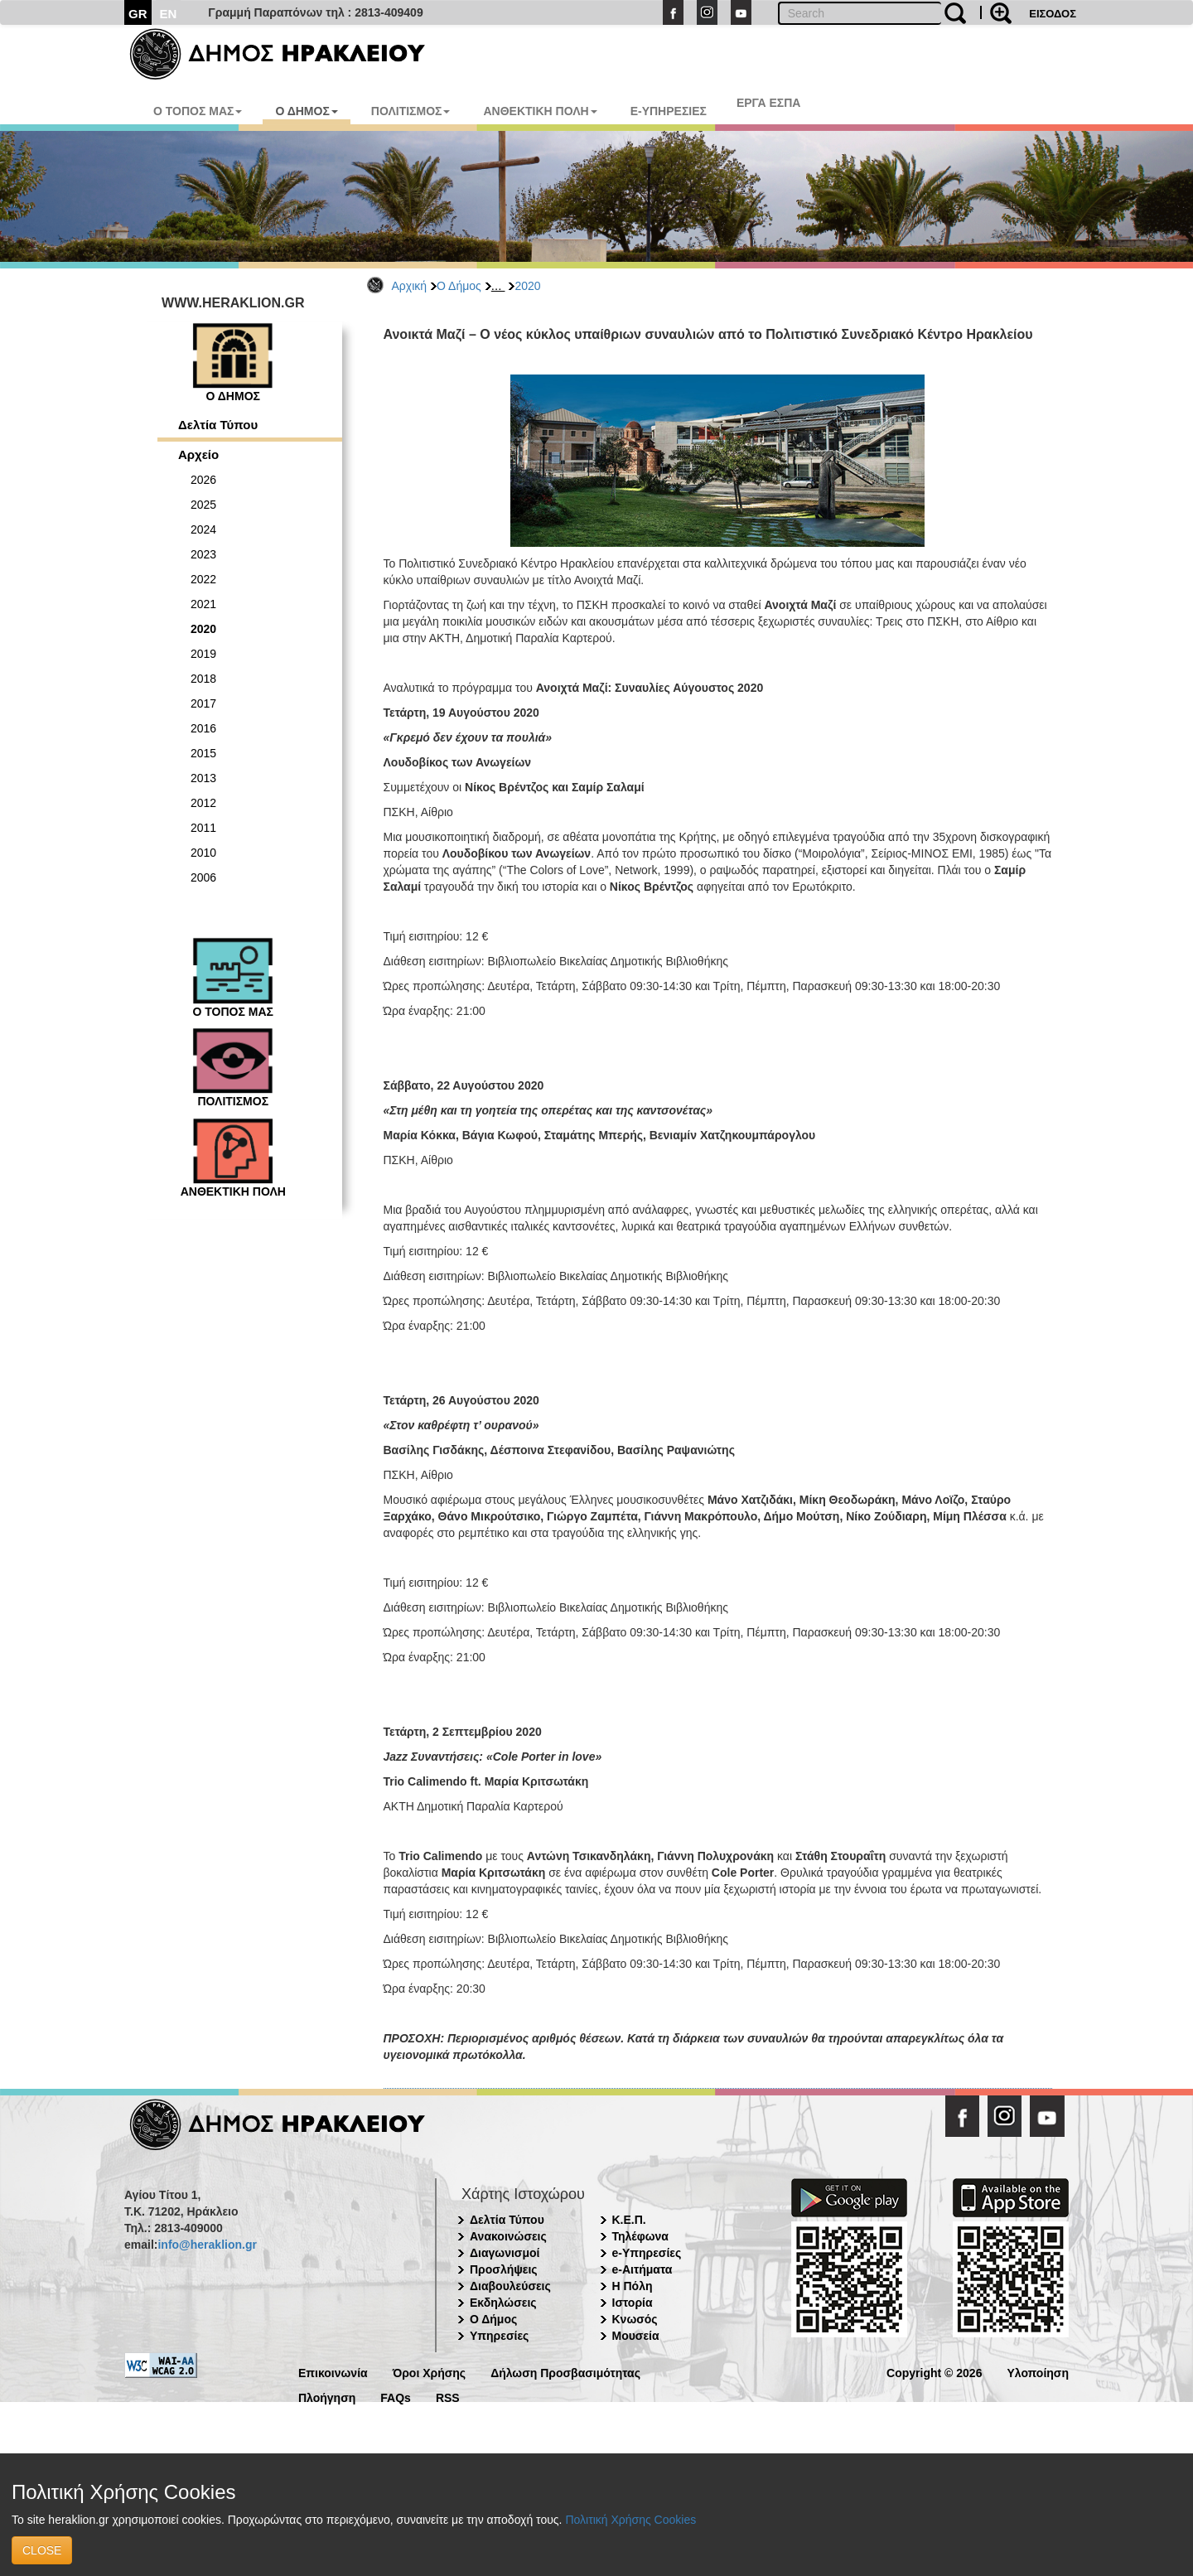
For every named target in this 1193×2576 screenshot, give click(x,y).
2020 (527, 285)
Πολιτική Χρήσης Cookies (630, 2519)
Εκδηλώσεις (503, 2302)
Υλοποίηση (1038, 2371)
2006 (203, 877)
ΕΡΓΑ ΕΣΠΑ (769, 102)
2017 (203, 703)
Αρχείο (198, 454)
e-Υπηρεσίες (647, 2252)
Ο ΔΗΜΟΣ (306, 111)
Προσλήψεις (504, 2269)
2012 (203, 803)
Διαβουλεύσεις (510, 2286)
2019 (203, 653)
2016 (203, 728)
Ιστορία (632, 2302)
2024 (203, 529)
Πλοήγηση (326, 2396)
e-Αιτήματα (642, 2269)
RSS (448, 2396)
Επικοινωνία (333, 2371)
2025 (203, 504)
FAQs (395, 2396)
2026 (203, 479)
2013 (203, 778)
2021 (203, 604)
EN (168, 14)
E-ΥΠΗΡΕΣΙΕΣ (668, 111)
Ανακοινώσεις (508, 2236)
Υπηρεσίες (499, 2335)
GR (137, 14)
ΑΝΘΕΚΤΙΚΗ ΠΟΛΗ (539, 111)
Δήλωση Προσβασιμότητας (565, 2371)
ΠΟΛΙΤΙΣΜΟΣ (411, 111)
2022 (203, 579)
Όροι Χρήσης (429, 2371)
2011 (203, 827)
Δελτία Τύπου (218, 425)
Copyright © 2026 (934, 2371)
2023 (203, 554)
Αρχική (409, 285)
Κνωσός (635, 2319)
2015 (203, 753)
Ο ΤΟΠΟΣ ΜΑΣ (197, 111)
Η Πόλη (632, 2286)
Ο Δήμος (459, 285)
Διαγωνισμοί (504, 2252)
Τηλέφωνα (640, 2236)
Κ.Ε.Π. (629, 2219)
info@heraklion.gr (206, 2244)
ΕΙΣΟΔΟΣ (1052, 13)
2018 (203, 678)
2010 (203, 852)
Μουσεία (635, 2335)
